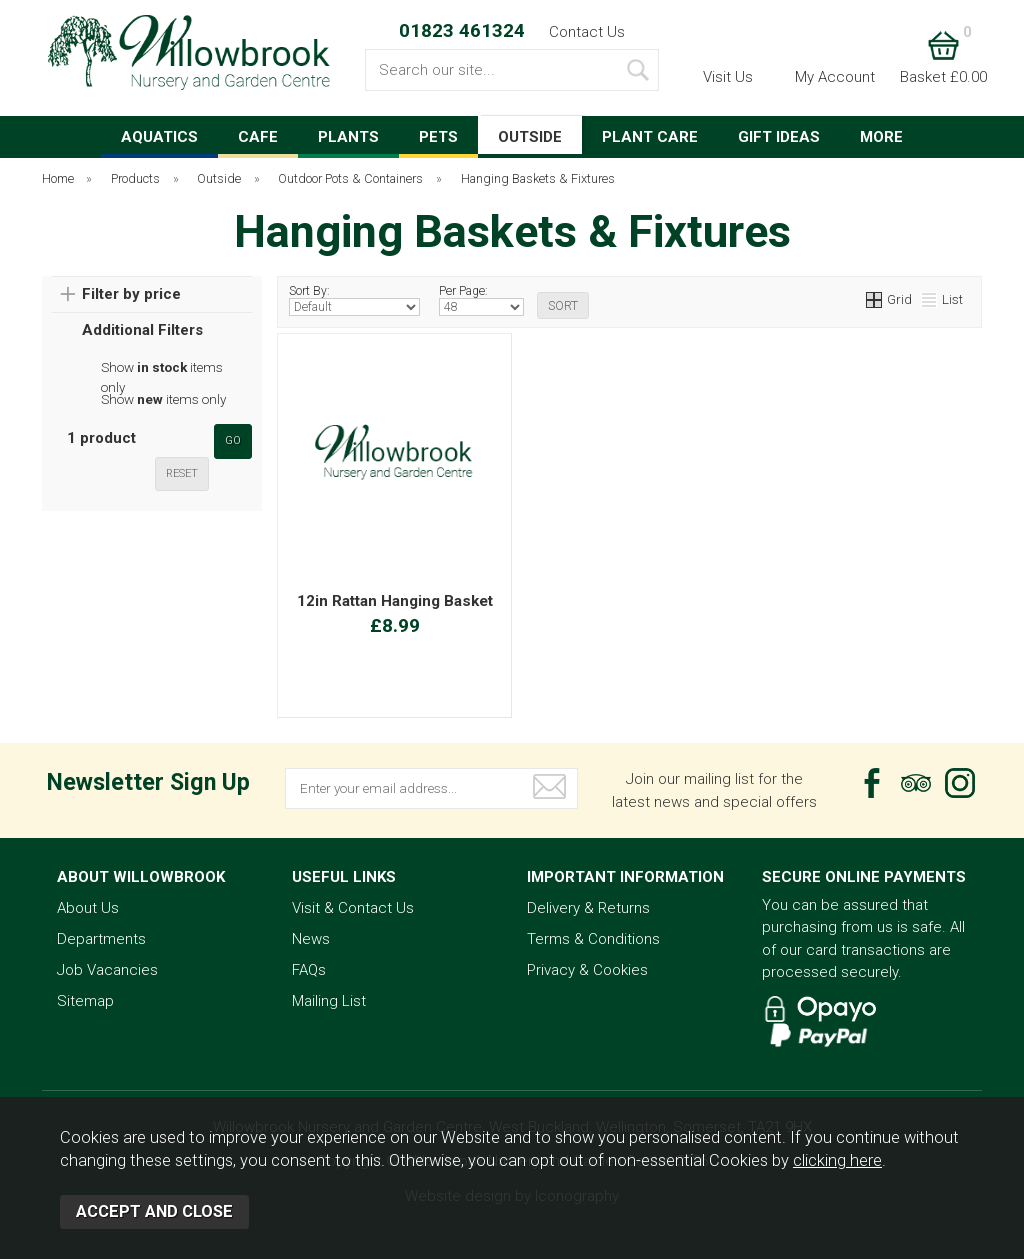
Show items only (162, 368)
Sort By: (354, 300)
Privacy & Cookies (587, 970)
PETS (438, 137)
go (233, 440)
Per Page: (481, 300)
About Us (88, 908)
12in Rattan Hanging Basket (395, 601)
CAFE (258, 137)
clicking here (837, 1160)
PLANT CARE (650, 137)
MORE (881, 137)
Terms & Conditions (593, 939)
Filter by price (131, 294)
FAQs (309, 970)
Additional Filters (142, 330)
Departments (101, 939)
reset (182, 473)
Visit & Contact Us (353, 908)
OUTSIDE (530, 137)
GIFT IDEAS (779, 137)
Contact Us (587, 32)
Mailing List (329, 1001)
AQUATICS (159, 137)
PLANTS (348, 137)
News (311, 939)
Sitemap (85, 1001)
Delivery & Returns (588, 908)
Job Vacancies (107, 970)
